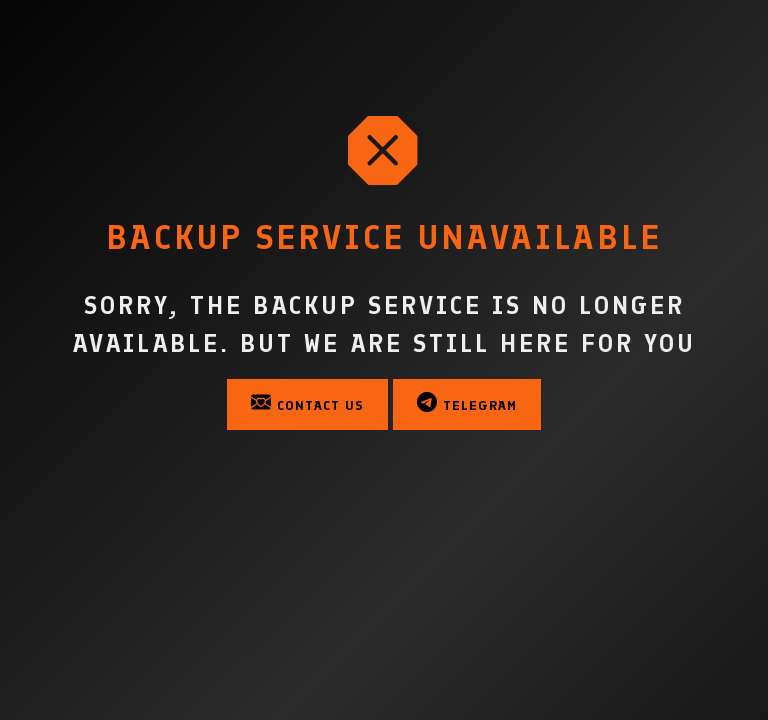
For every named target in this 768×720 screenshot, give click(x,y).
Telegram (467, 403)
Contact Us (307, 403)
